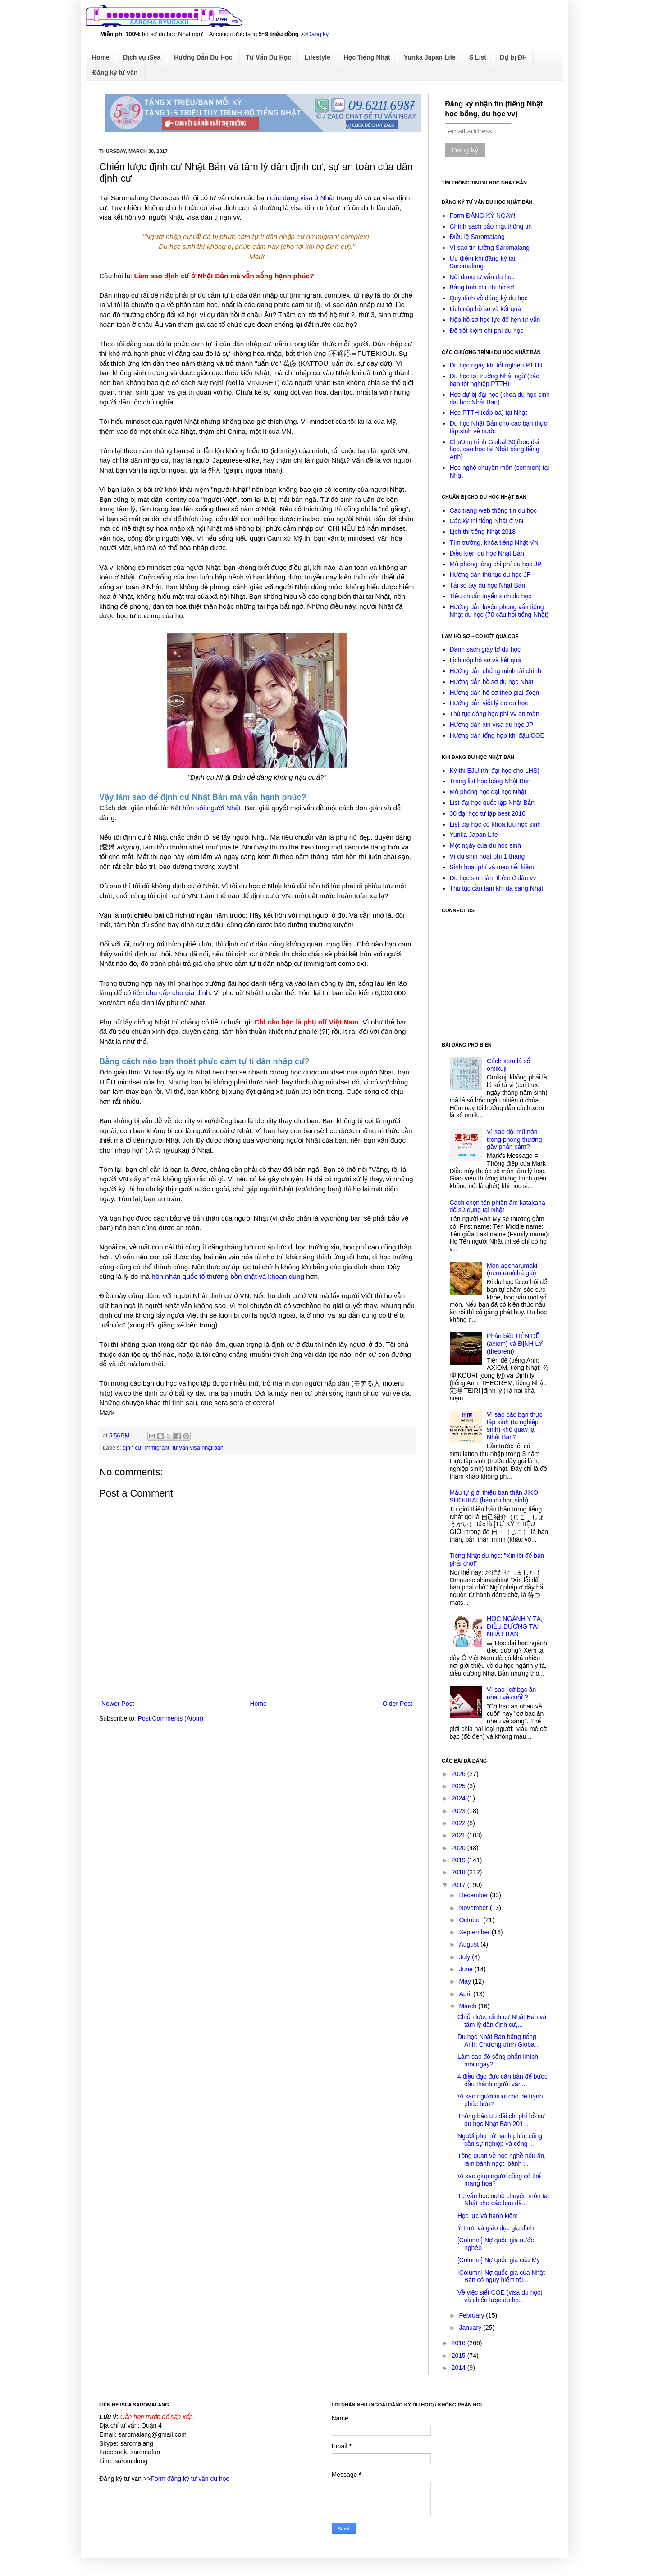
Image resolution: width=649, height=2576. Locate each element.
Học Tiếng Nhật (367, 57)
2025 (459, 1786)
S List (477, 57)
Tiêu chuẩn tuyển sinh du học (491, 596)
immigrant (157, 1448)
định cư (132, 1448)
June (466, 1969)
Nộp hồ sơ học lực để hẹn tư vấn (495, 319)
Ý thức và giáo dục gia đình (495, 2228)
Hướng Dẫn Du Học (203, 57)
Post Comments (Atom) (170, 1718)
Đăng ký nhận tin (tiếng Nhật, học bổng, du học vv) (495, 109)
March (468, 2006)
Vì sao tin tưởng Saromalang (490, 247)
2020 (459, 1847)
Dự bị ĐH (513, 57)
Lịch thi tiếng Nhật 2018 (483, 531)
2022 (459, 1823)
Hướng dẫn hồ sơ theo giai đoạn (494, 692)
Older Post (397, 1703)
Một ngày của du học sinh (485, 845)
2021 (459, 1835)
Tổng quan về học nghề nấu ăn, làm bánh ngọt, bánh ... (501, 2159)
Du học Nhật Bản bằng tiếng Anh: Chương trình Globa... (498, 2040)
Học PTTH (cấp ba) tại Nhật (488, 412)
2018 (459, 1872)
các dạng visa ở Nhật (302, 198)
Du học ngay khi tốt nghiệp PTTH (496, 365)
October (471, 1920)
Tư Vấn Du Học (268, 57)
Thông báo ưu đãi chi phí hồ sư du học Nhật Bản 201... (501, 2119)
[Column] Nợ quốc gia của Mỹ (498, 2260)
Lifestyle (317, 57)
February (472, 2315)
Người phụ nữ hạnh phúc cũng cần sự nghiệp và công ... (499, 2139)
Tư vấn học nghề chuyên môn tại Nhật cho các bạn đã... (503, 2199)
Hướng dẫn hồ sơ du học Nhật (492, 681)
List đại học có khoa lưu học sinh (495, 824)
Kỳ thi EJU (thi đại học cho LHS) (494, 770)
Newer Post (117, 1703)
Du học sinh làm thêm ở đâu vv (493, 878)
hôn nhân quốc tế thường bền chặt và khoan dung (227, 1276)
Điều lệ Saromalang (477, 236)
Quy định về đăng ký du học (489, 298)
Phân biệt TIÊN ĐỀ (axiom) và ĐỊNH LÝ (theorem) (515, 1343)
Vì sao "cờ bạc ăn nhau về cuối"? (511, 1693)
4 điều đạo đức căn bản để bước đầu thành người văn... (502, 2080)
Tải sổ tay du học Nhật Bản (488, 585)
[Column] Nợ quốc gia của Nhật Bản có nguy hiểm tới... (501, 2276)
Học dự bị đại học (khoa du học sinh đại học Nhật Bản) (500, 398)
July (465, 1957)
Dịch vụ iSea (141, 57)
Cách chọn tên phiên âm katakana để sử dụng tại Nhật (497, 1206)
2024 (459, 1798)
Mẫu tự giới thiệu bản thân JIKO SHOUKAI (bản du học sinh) (494, 1496)
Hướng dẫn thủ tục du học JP (490, 574)
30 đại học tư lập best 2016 (488, 813)
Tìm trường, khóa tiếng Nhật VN (494, 542)
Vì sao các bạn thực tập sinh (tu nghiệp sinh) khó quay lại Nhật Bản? (515, 1426)
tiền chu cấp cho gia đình (171, 992)
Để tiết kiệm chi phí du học (487, 330)
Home (101, 57)
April (466, 1993)
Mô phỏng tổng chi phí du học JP (496, 564)
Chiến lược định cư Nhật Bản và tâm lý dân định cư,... (501, 2020)
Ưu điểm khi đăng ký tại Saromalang (483, 262)
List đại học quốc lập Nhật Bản (492, 802)
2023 (459, 1810)
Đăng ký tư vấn (115, 72)
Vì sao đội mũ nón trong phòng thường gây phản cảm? (514, 1139)
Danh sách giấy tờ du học (485, 649)
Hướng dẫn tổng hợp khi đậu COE (497, 735)
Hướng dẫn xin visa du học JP (492, 724)
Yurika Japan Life (430, 57)
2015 (459, 2355)
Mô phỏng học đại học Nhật (488, 791)
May (465, 1981)
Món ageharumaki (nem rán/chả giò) (512, 1269)
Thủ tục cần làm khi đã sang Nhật (497, 888)
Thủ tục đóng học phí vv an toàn (494, 713)
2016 (459, 2342)
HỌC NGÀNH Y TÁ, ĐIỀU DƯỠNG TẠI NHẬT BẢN (515, 1626)
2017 (459, 1884)
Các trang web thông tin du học (493, 510)
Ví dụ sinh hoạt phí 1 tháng (487, 856)
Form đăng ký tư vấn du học (190, 2478)
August (469, 1944)
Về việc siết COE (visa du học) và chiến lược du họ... (500, 2296)
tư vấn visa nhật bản (198, 1448)
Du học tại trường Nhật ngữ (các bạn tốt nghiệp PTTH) (494, 379)
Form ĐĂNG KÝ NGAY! (483, 215)
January (471, 2327)
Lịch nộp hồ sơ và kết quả (485, 308)
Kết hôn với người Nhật (205, 808)
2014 (459, 2367)
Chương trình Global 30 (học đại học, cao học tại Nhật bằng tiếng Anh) (494, 449)
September (475, 1932)
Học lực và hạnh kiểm (487, 2215)
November (474, 1907)
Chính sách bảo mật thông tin (491, 226)
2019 (459, 1860)
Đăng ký (318, 34)
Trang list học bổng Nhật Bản (490, 781)
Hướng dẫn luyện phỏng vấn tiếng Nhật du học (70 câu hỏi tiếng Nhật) (499, 610)
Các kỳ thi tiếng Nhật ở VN (487, 520)
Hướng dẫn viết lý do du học (489, 703)
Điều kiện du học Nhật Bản (487, 553)
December (474, 1895)
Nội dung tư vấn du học (482, 276)
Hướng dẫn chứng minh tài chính (495, 671)
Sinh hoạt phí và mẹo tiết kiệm (492, 867)
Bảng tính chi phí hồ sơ (482, 287)
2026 (459, 1773)
